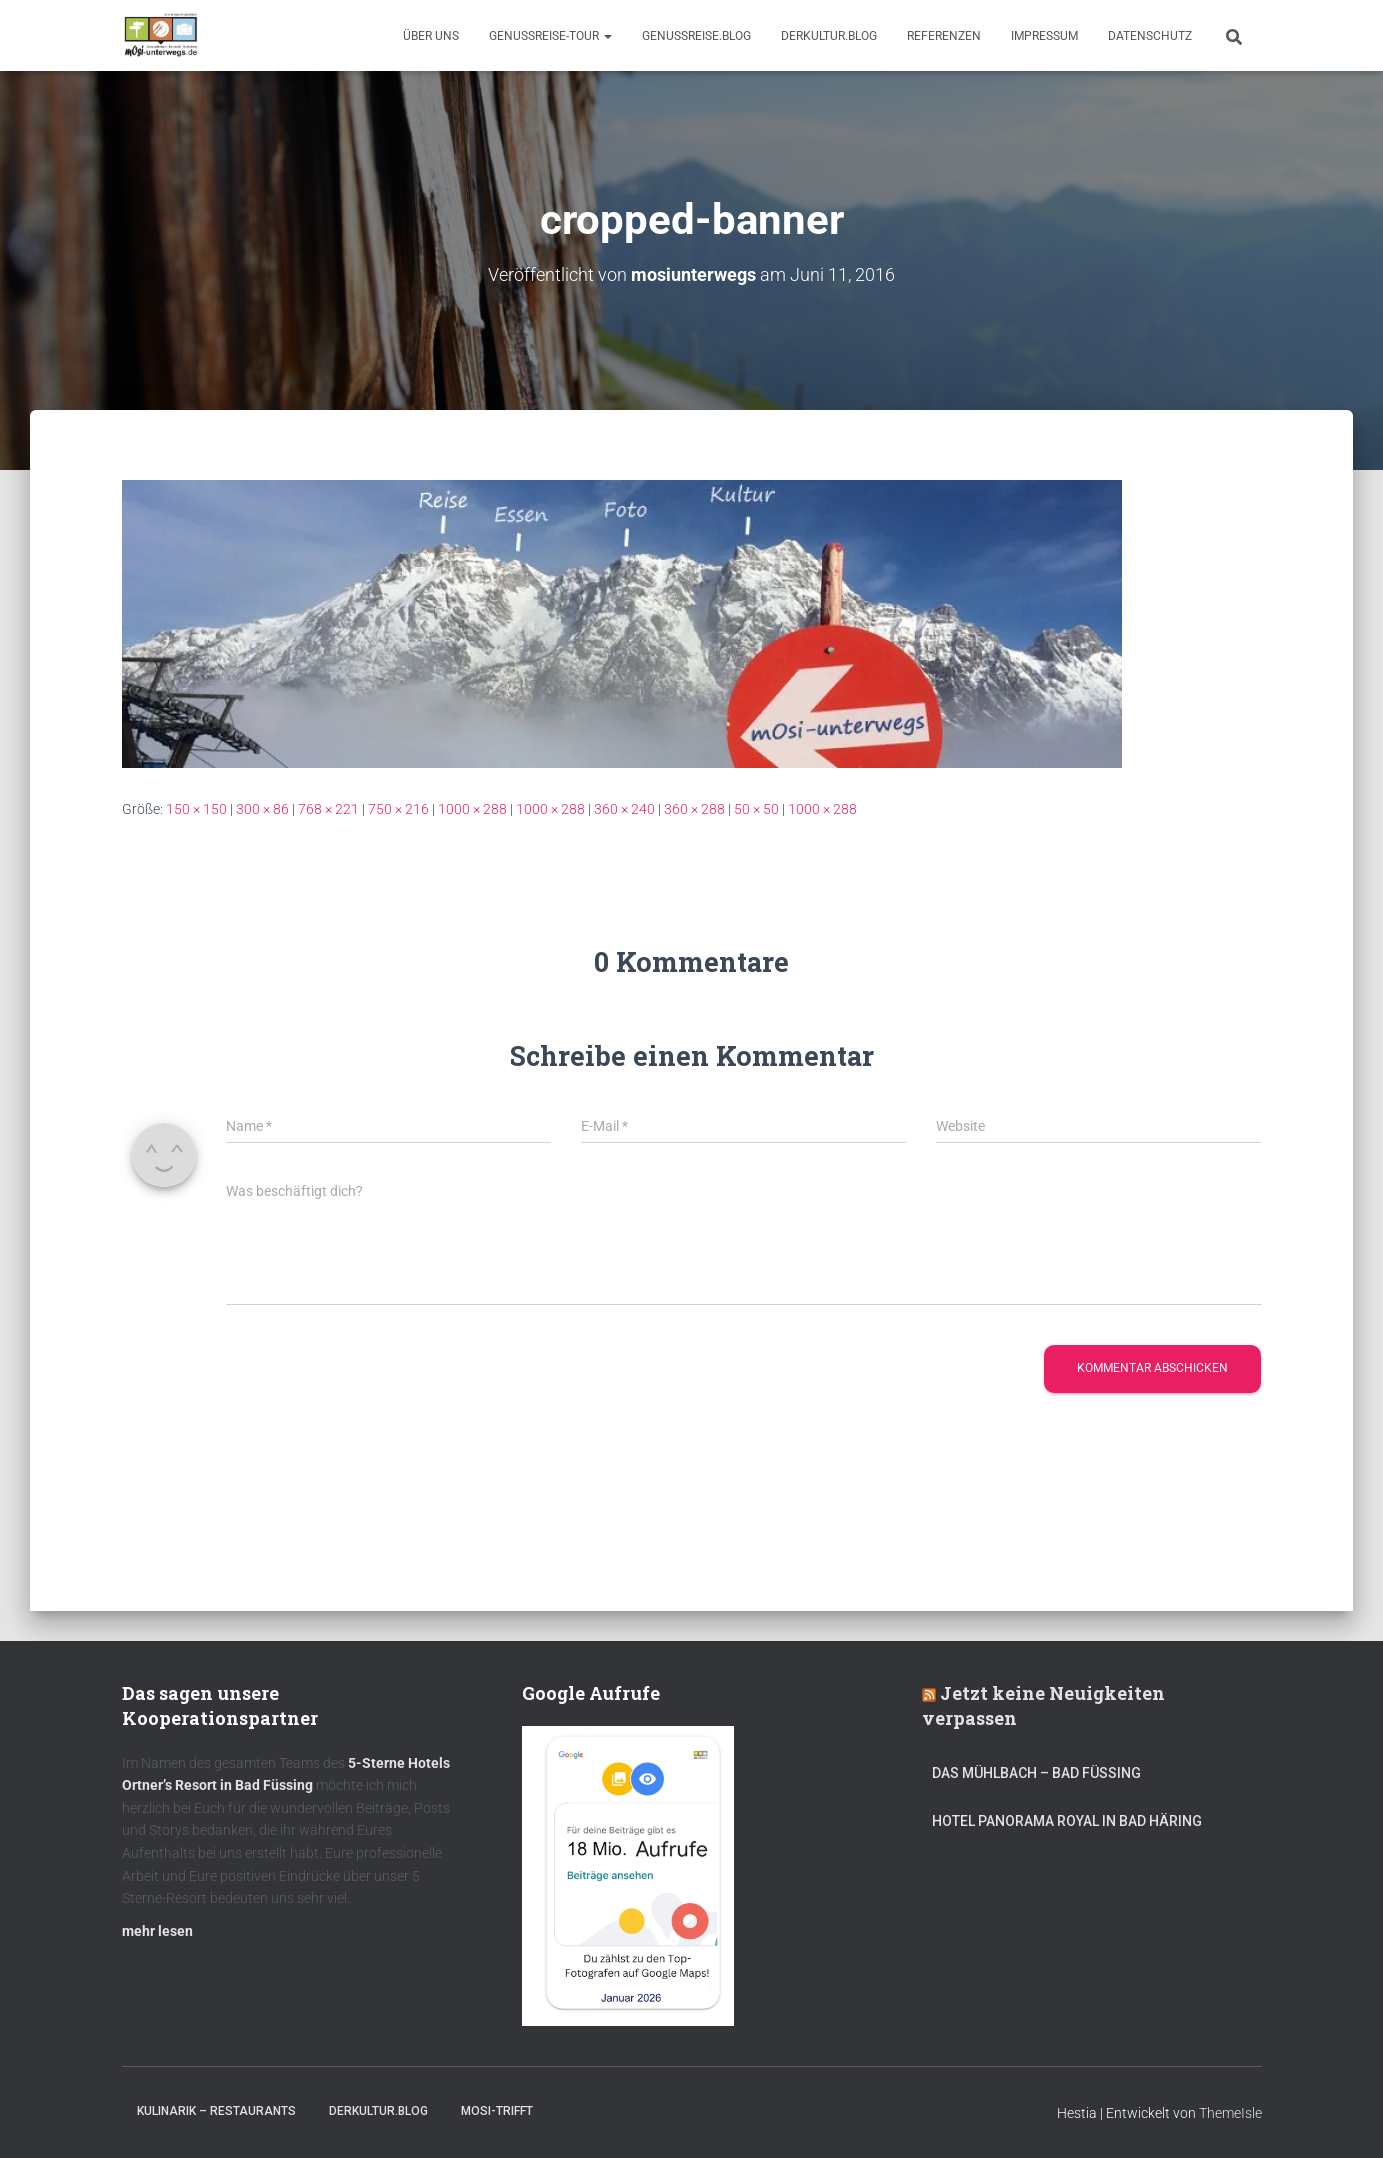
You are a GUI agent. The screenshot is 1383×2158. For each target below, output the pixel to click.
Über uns (431, 36)
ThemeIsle (1230, 2113)
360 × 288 (694, 808)
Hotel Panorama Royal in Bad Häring (1067, 1821)
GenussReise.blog (696, 36)
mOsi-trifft (497, 2111)
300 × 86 (262, 808)
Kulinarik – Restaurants (216, 2111)
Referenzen (944, 36)
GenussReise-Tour (550, 36)
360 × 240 (624, 808)
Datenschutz (1150, 36)
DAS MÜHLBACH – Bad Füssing (1036, 1773)
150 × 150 (196, 808)
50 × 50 (756, 808)
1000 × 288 (472, 808)
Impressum (1044, 36)
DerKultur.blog (829, 36)
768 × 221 (328, 808)
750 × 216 (398, 808)
